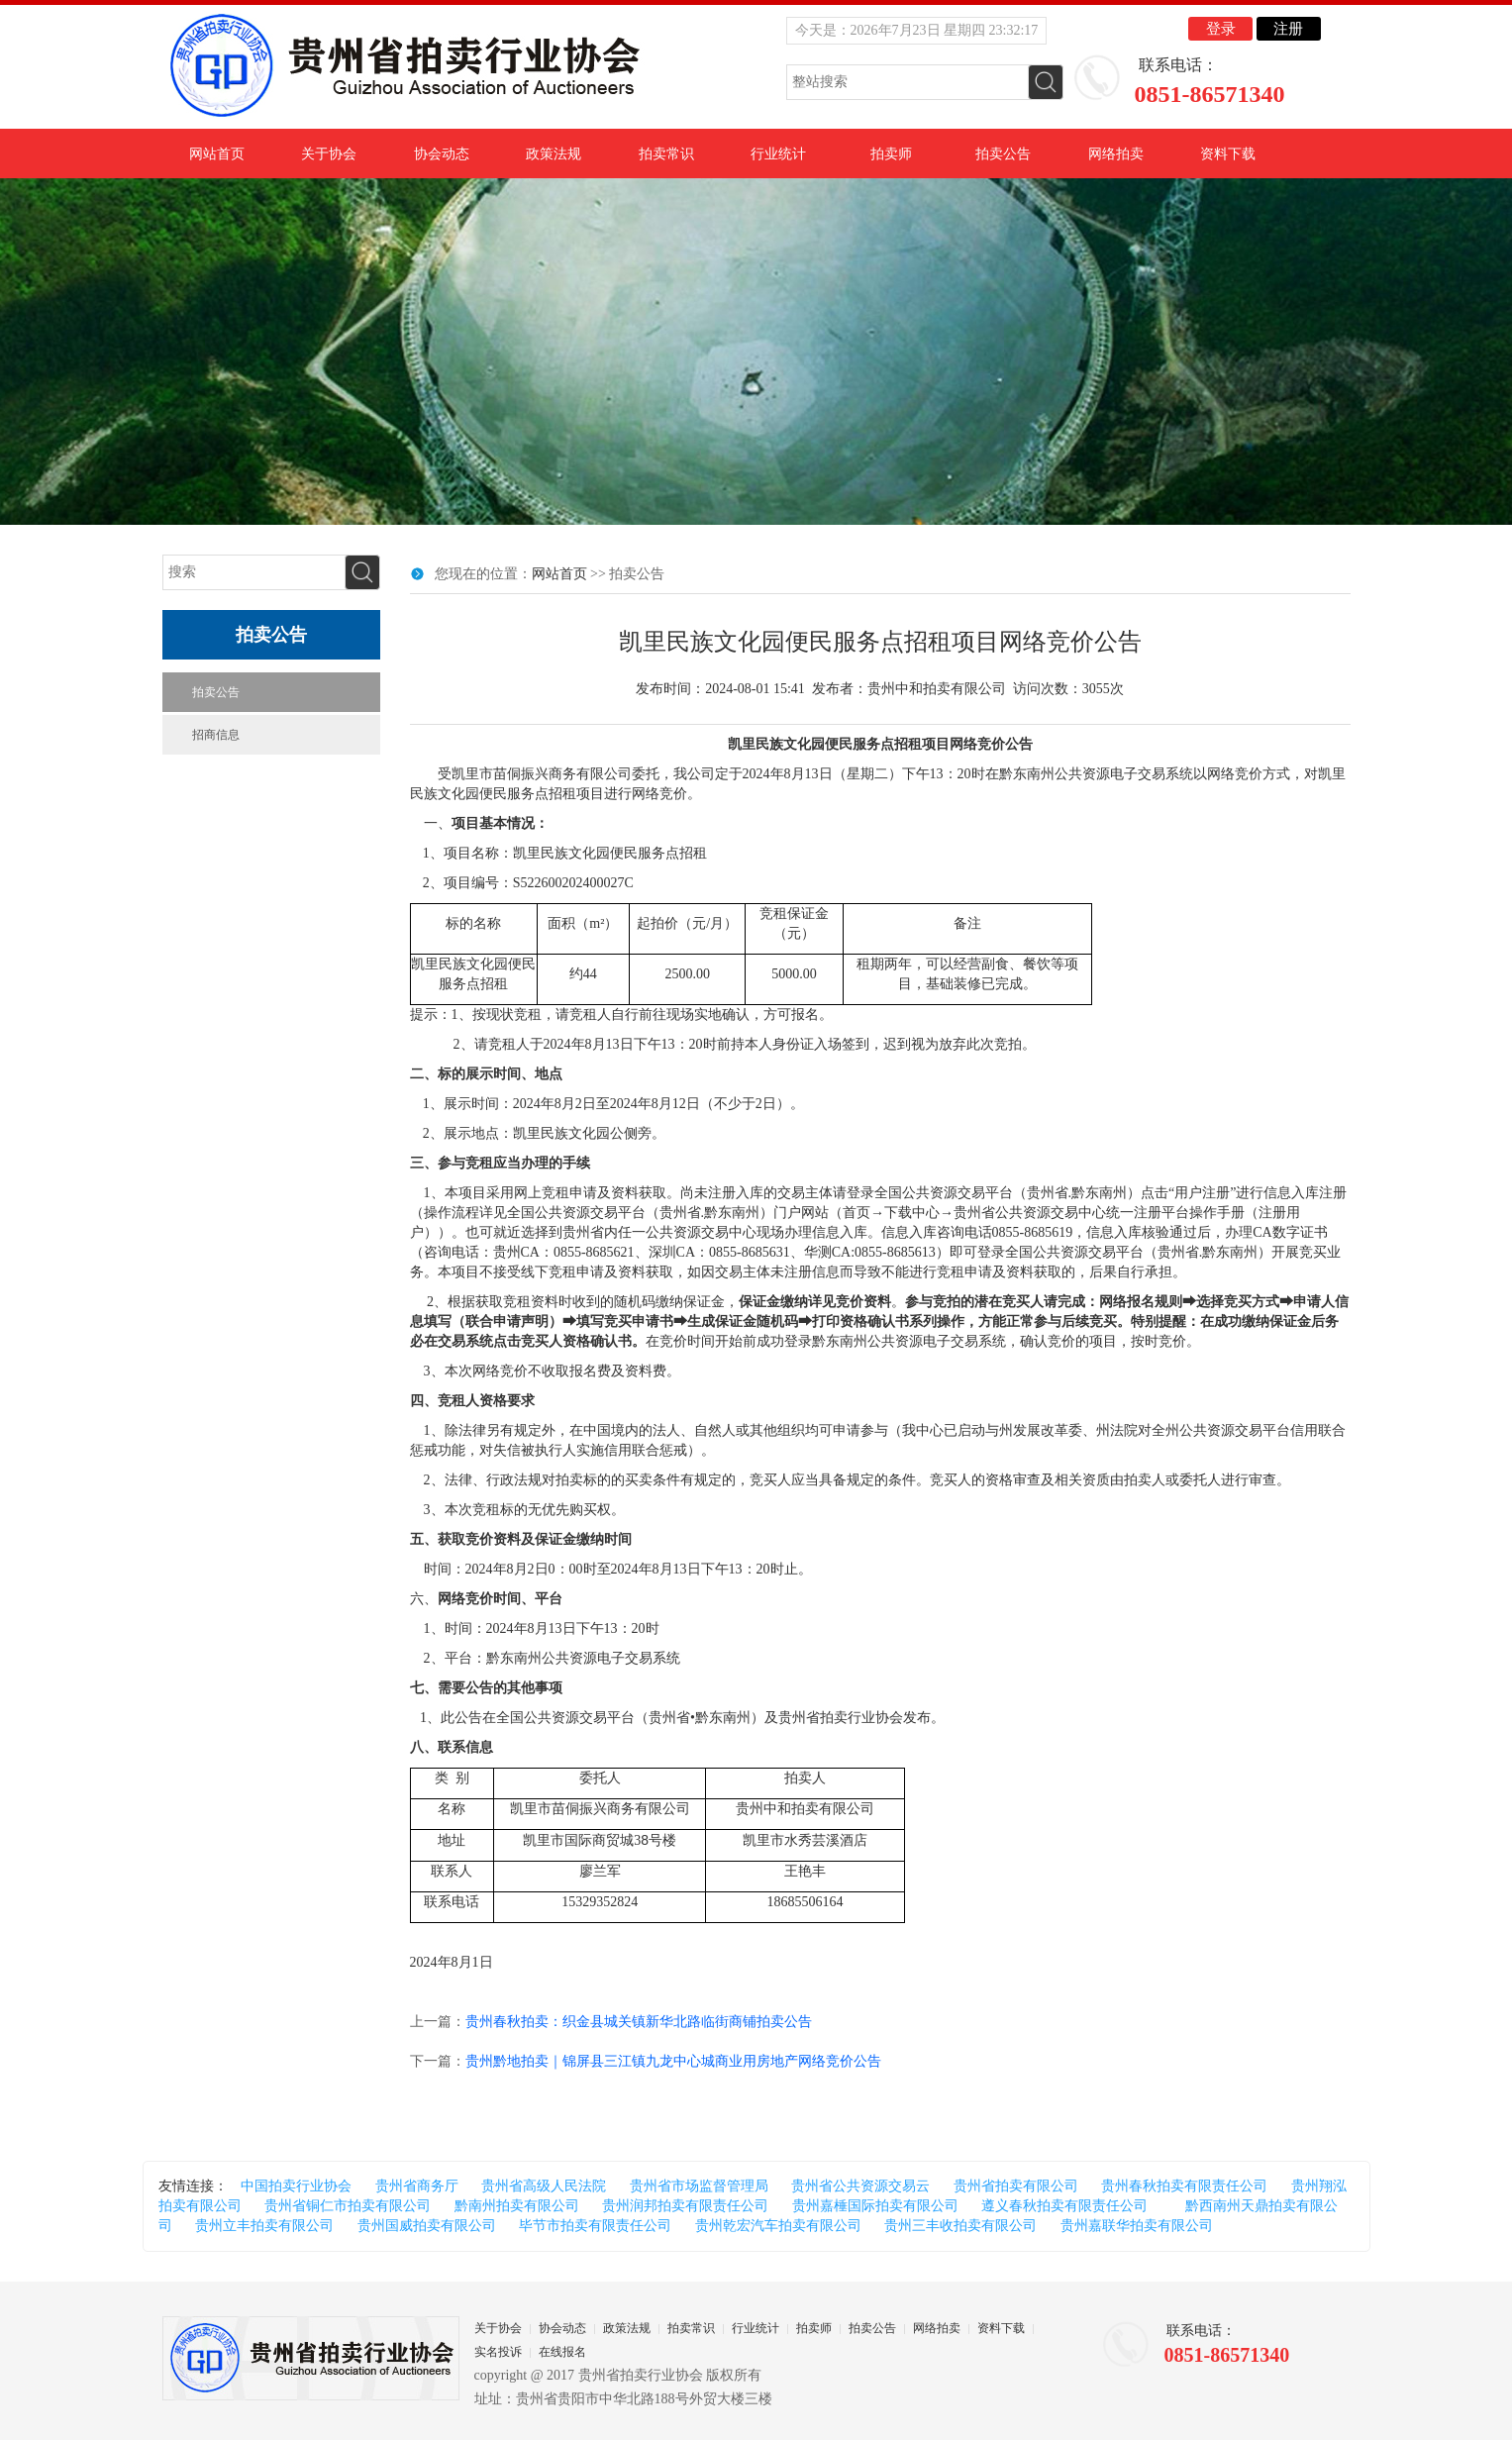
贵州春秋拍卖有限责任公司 (1184, 2186)
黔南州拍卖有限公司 (516, 2205)
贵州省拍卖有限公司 (1016, 2186)
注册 (1288, 29)
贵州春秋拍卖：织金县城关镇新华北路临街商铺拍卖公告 (638, 2021)
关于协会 (328, 154)
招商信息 (216, 735)
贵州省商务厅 (416, 2186)
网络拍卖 (1116, 154)
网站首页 (217, 154)
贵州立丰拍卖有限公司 (264, 2225)
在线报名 (562, 2352)
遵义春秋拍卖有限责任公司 (1064, 2205)
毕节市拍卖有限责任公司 (595, 2225)
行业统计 (778, 154)
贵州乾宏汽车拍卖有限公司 (778, 2225)
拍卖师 (891, 154)
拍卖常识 (666, 154)
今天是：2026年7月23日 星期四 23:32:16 (917, 30)
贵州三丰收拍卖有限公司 (960, 2225)
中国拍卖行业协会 (296, 2186)
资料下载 (1228, 154)
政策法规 (553, 154)
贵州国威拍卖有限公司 (426, 2225)
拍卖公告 (1003, 154)
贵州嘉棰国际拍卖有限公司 (875, 2205)
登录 (1221, 29)
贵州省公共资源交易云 (860, 2186)
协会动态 (441, 154)
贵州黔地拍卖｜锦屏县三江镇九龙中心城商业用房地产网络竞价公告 (673, 2061)
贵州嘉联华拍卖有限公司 (1136, 2225)
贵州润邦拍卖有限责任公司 (685, 2205)
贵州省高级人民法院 (543, 2186)
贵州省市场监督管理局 (699, 2186)
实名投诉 (498, 2352)
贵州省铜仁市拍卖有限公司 (347, 2205)
